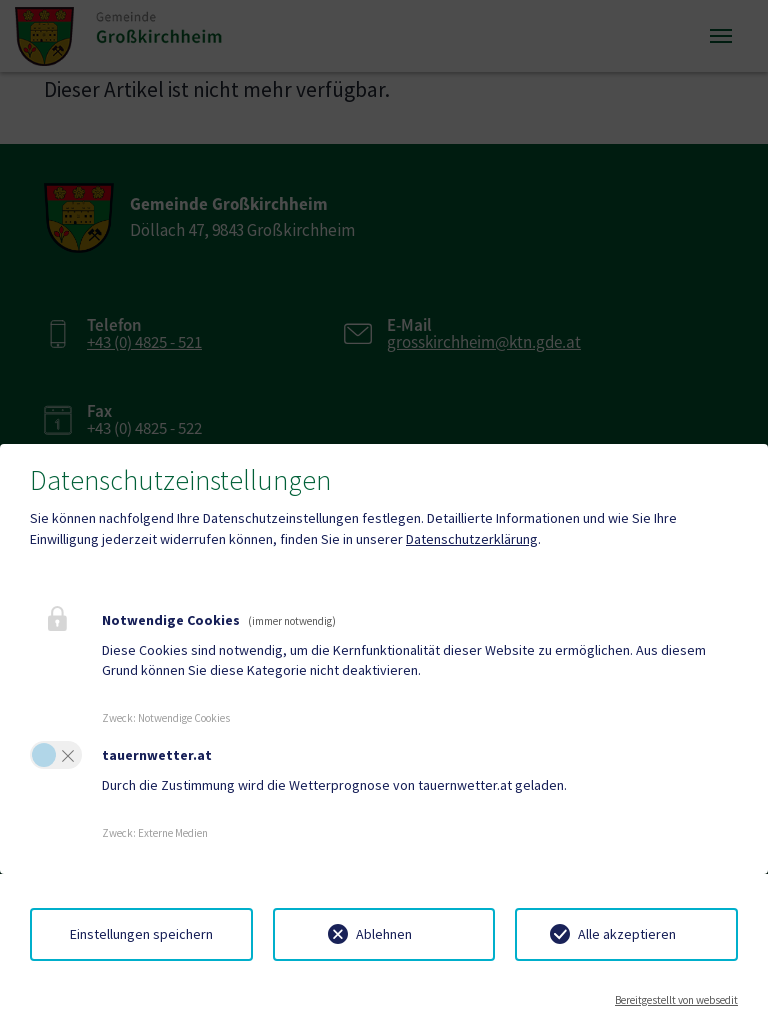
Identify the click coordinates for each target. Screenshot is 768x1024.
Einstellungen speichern (141, 934)
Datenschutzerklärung (472, 539)
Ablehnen (384, 934)
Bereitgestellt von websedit (676, 1000)
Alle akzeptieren (627, 934)
